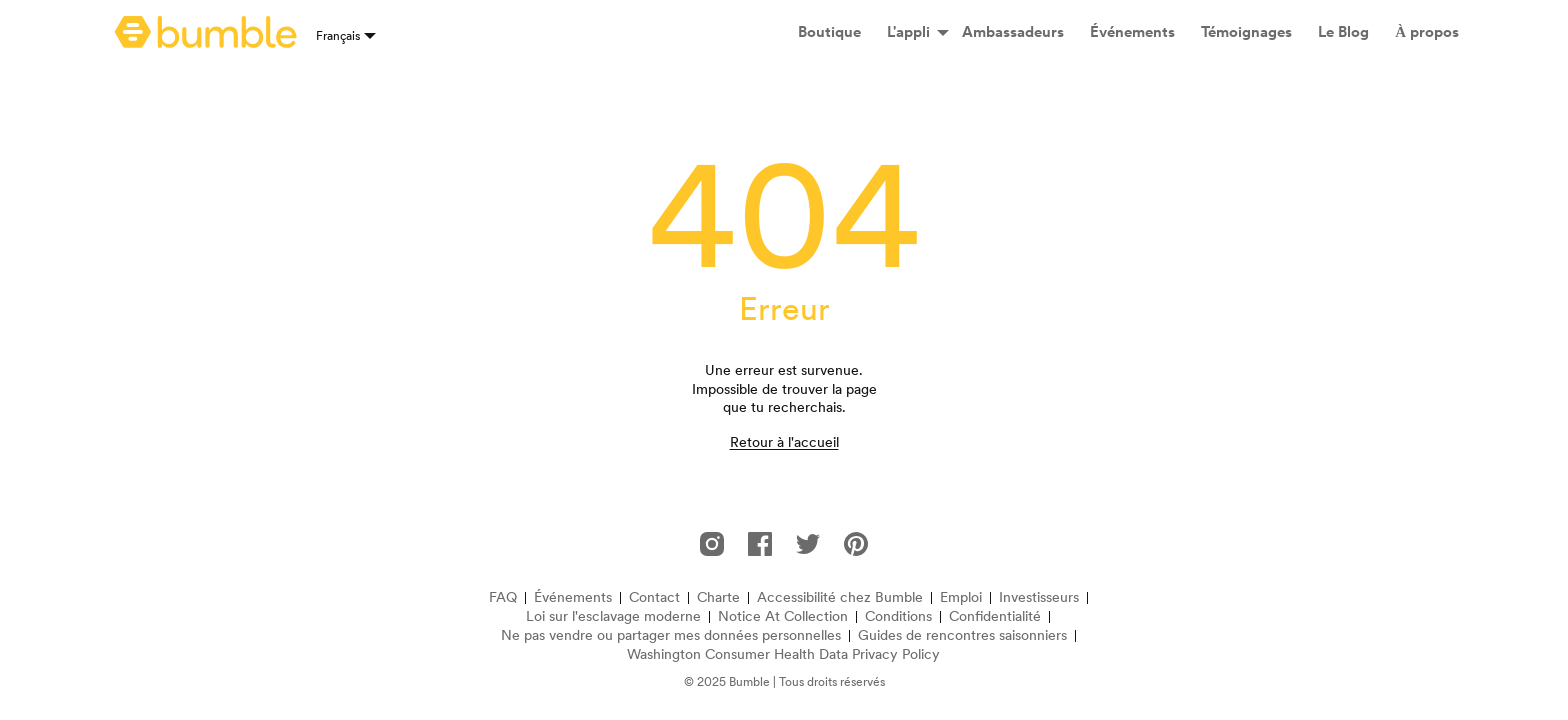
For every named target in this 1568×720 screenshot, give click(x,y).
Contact (654, 597)
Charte (718, 597)
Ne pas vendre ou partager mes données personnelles (671, 635)
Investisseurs (1039, 597)
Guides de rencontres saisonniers (962, 635)
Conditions (898, 616)
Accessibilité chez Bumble (840, 597)
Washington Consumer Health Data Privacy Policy (783, 654)
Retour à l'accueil (784, 442)
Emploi (961, 597)
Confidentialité (995, 616)
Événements (573, 597)
